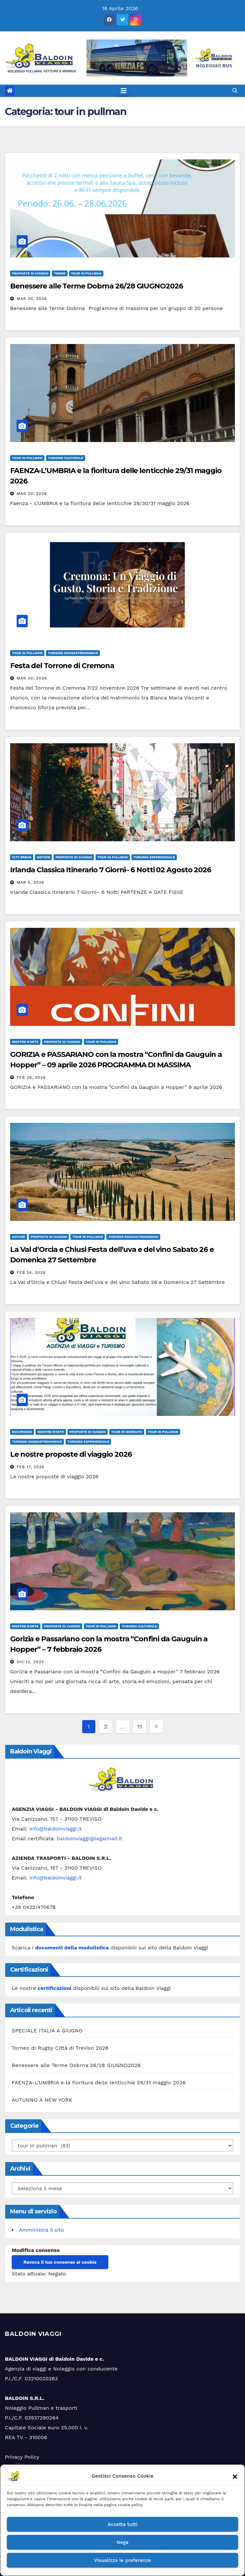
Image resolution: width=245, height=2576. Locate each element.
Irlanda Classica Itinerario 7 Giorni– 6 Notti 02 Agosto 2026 (110, 869)
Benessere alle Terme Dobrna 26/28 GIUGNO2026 (96, 286)
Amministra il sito (41, 2230)
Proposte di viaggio (30, 273)
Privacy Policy (22, 2457)
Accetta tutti (123, 2524)
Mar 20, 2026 (32, 678)
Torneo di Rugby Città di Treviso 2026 (60, 2048)
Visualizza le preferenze (122, 2560)
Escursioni (22, 1432)
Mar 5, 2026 (30, 882)
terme (59, 273)
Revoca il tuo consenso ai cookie (60, 2262)
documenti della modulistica (72, 1947)
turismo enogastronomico (73, 653)
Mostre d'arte (25, 1041)
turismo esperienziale (154, 857)
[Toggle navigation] (123, 91)
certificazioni (54, 1988)
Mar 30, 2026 (32, 298)
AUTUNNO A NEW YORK (42, 2100)
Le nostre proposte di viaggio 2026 (71, 1454)
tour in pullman (86, 273)
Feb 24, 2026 (31, 1272)
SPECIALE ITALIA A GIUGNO (47, 2030)
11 (139, 1726)
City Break (21, 857)
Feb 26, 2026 (31, 1077)
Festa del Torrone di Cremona (62, 665)
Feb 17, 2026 (30, 1467)
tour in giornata (126, 1432)
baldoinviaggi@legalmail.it (89, 1838)
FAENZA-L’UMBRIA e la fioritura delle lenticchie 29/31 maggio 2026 (99, 2082)
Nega (122, 2542)
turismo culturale (65, 458)
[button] (235, 2476)
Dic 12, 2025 (30, 1662)
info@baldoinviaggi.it (55, 1829)
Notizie (43, 857)
